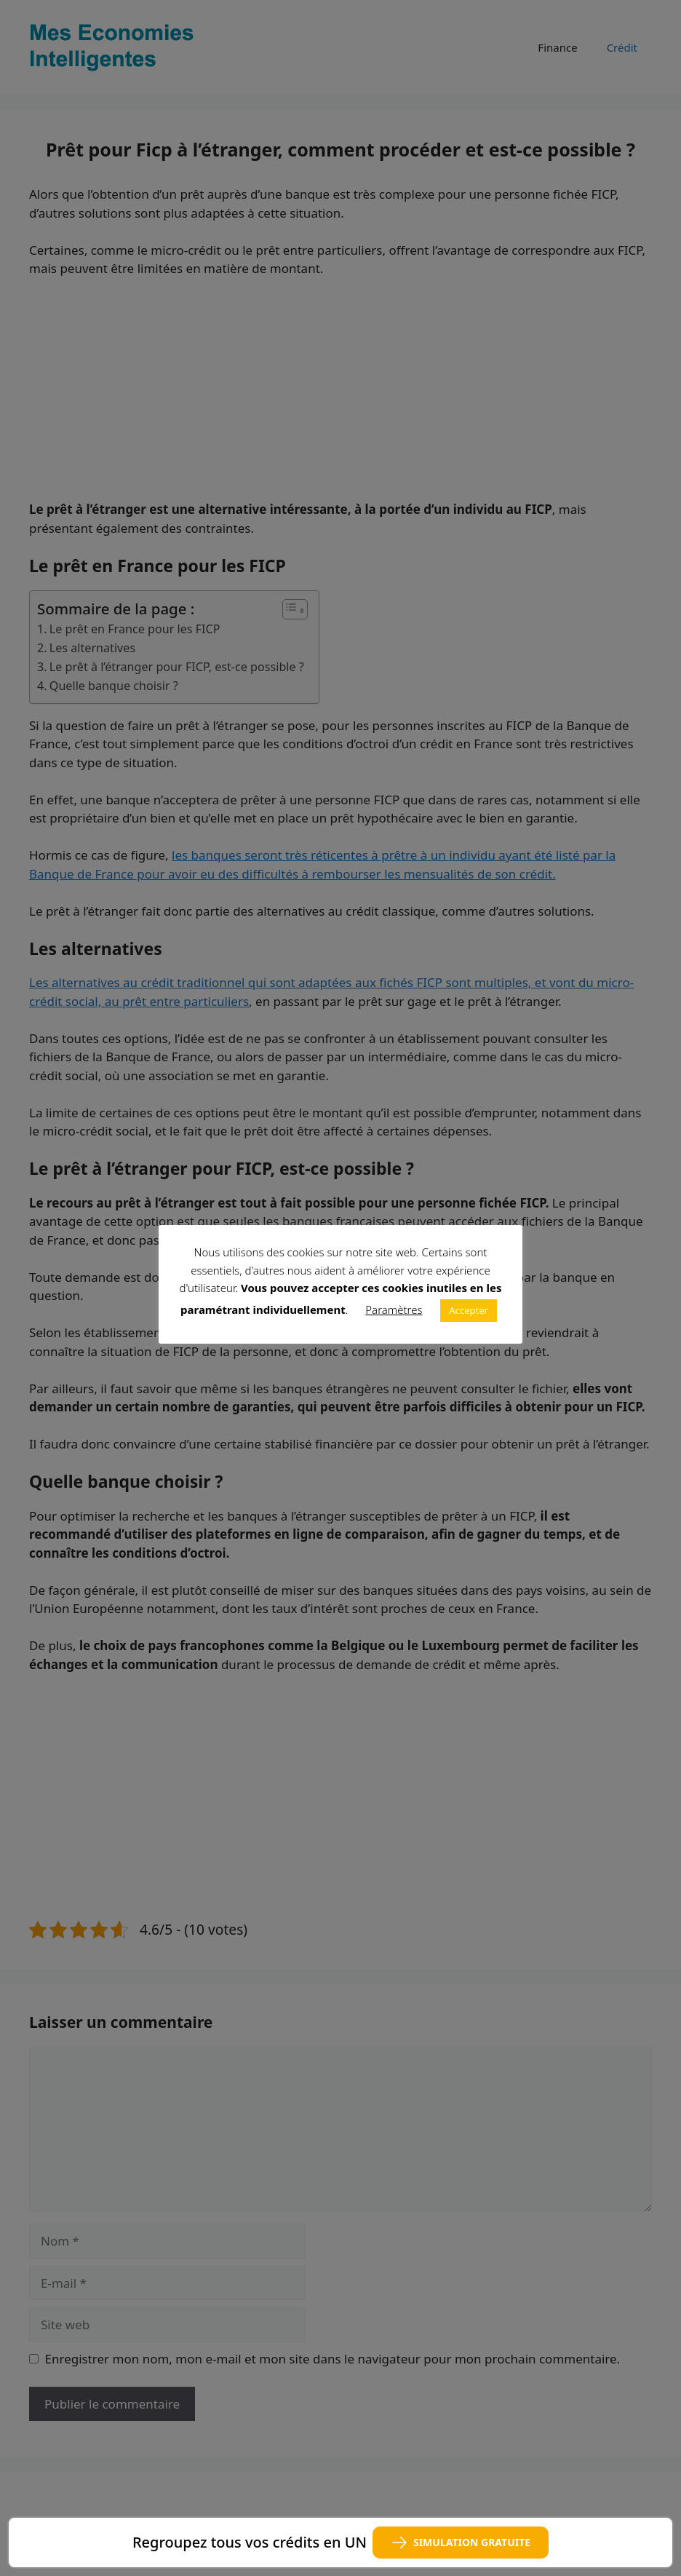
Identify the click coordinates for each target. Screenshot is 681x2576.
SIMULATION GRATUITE (460, 2542)
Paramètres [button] (393, 1309)
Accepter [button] (468, 1310)
